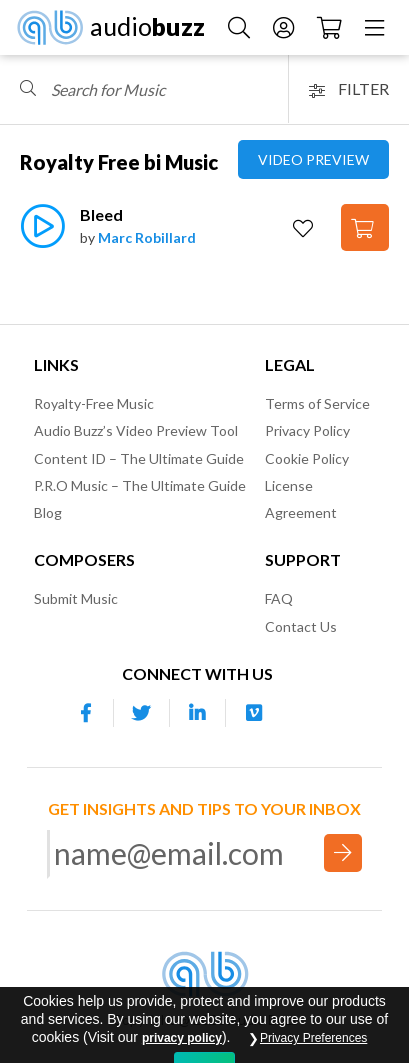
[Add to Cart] (365, 227)
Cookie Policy (307, 458)
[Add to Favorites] (305, 229)
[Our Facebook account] (86, 713)
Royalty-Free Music (94, 403)
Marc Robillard (147, 237)
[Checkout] (329, 26)
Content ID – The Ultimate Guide (139, 458)
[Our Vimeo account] (254, 713)
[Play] (42, 236)
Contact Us (301, 626)
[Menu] (374, 26)
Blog (48, 512)
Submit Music (76, 598)
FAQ (279, 598)
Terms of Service (317, 403)
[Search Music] (239, 26)
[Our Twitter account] (142, 713)
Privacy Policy (307, 430)
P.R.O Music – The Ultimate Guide (140, 485)
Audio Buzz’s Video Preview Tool (136, 430)
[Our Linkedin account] (198, 713)
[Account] (283, 26)
